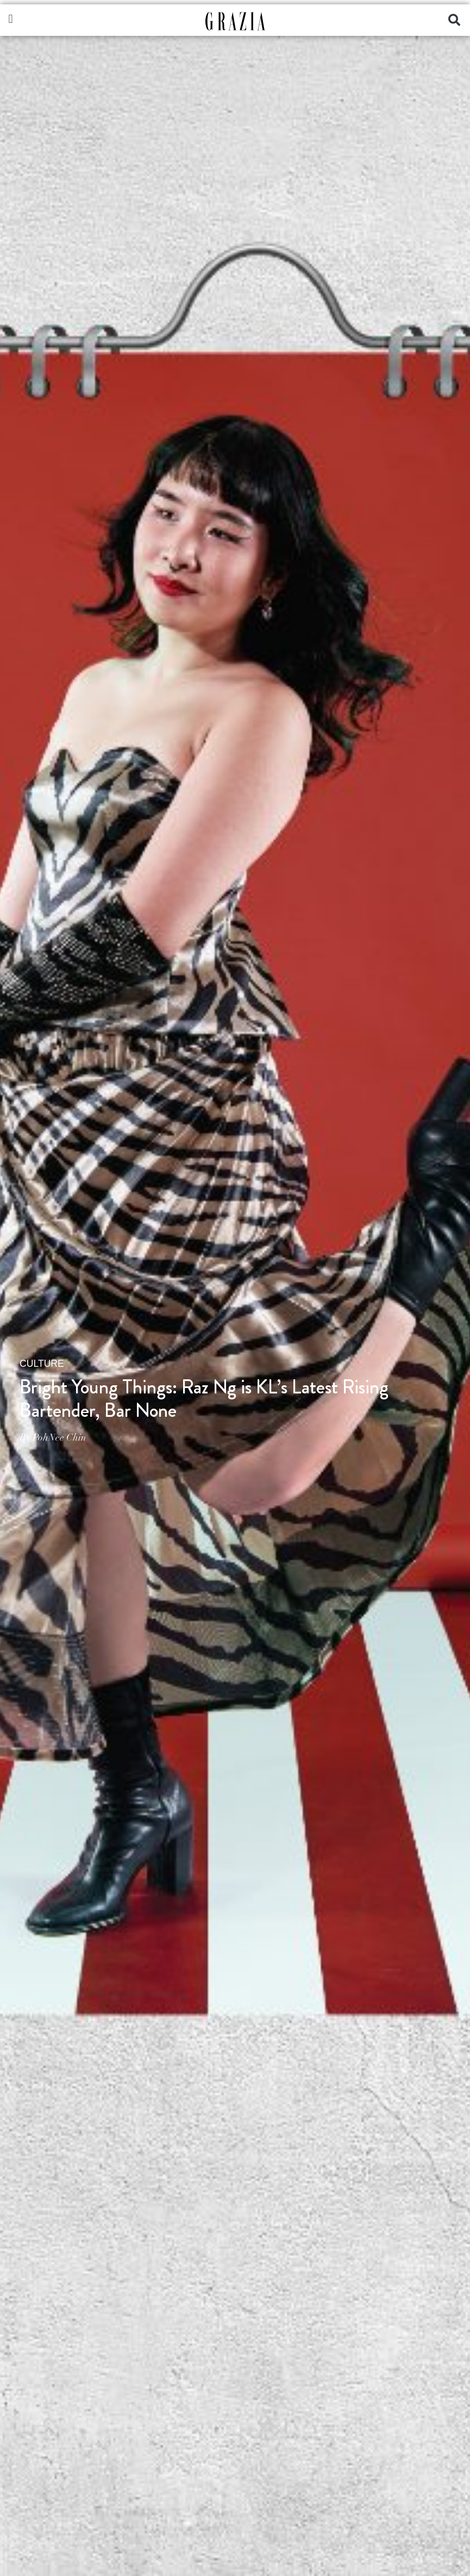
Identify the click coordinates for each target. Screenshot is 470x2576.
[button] (10, 19)
